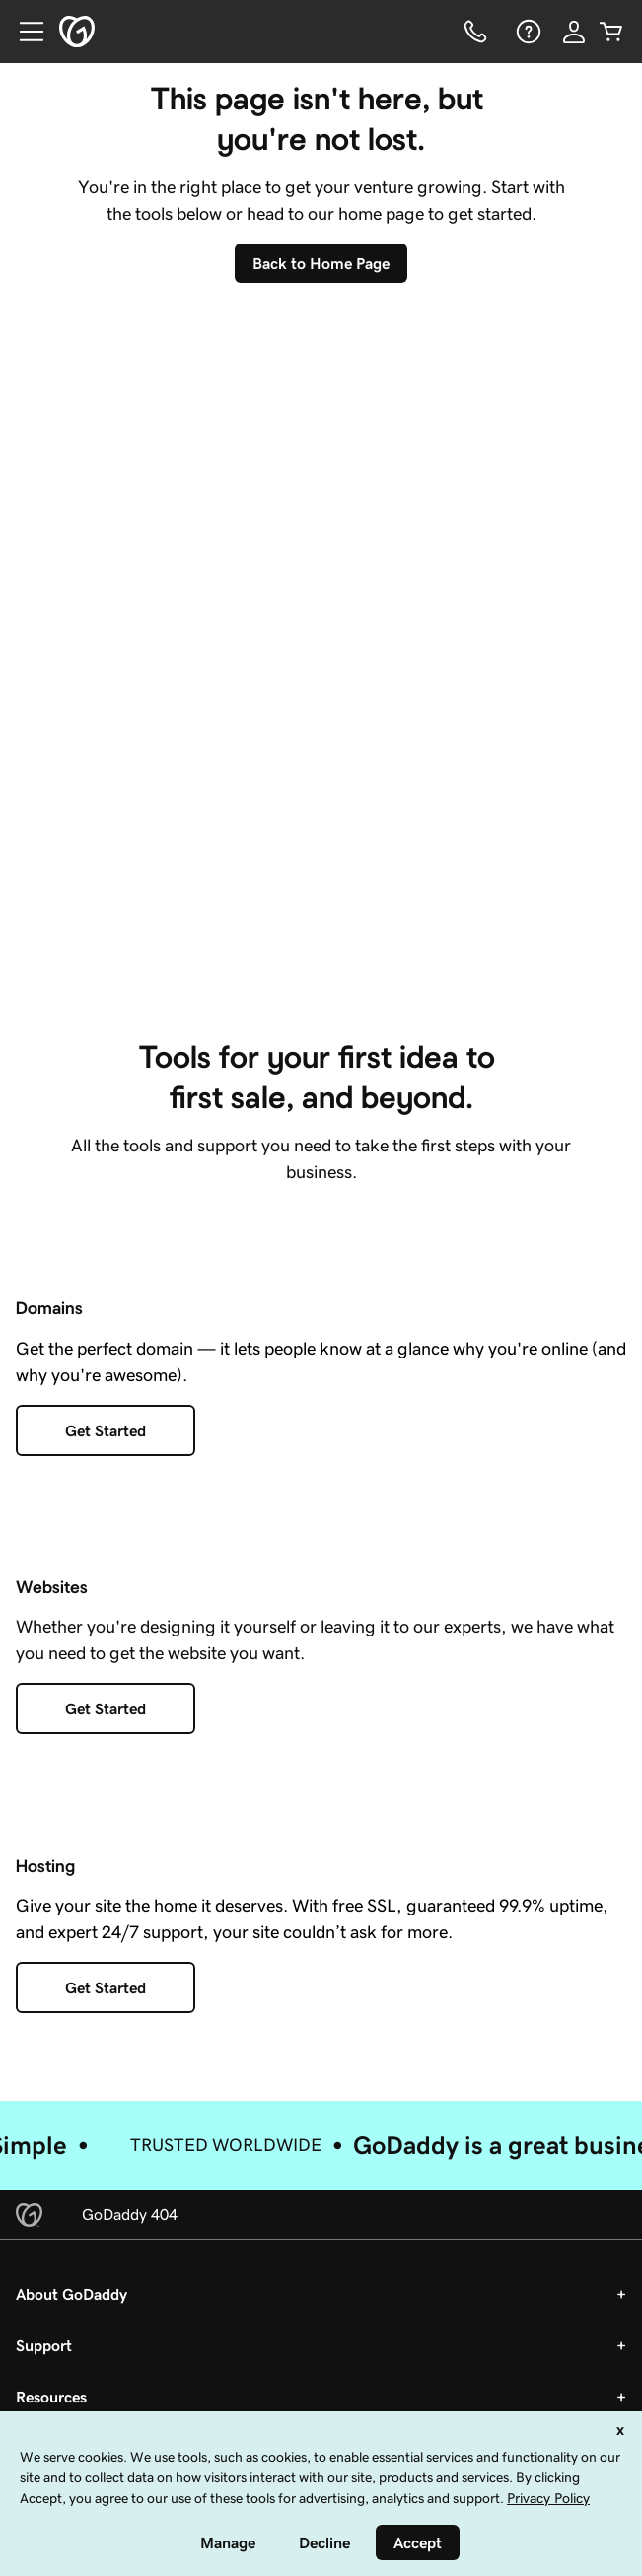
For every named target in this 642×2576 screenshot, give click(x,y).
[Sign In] (574, 31)
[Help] (526, 31)
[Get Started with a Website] (105, 1708)
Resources (51, 2396)
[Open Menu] (24, 31)
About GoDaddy (71, 2294)
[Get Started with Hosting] (105, 1987)
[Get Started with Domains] (105, 1430)
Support (44, 2345)
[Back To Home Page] (321, 263)
